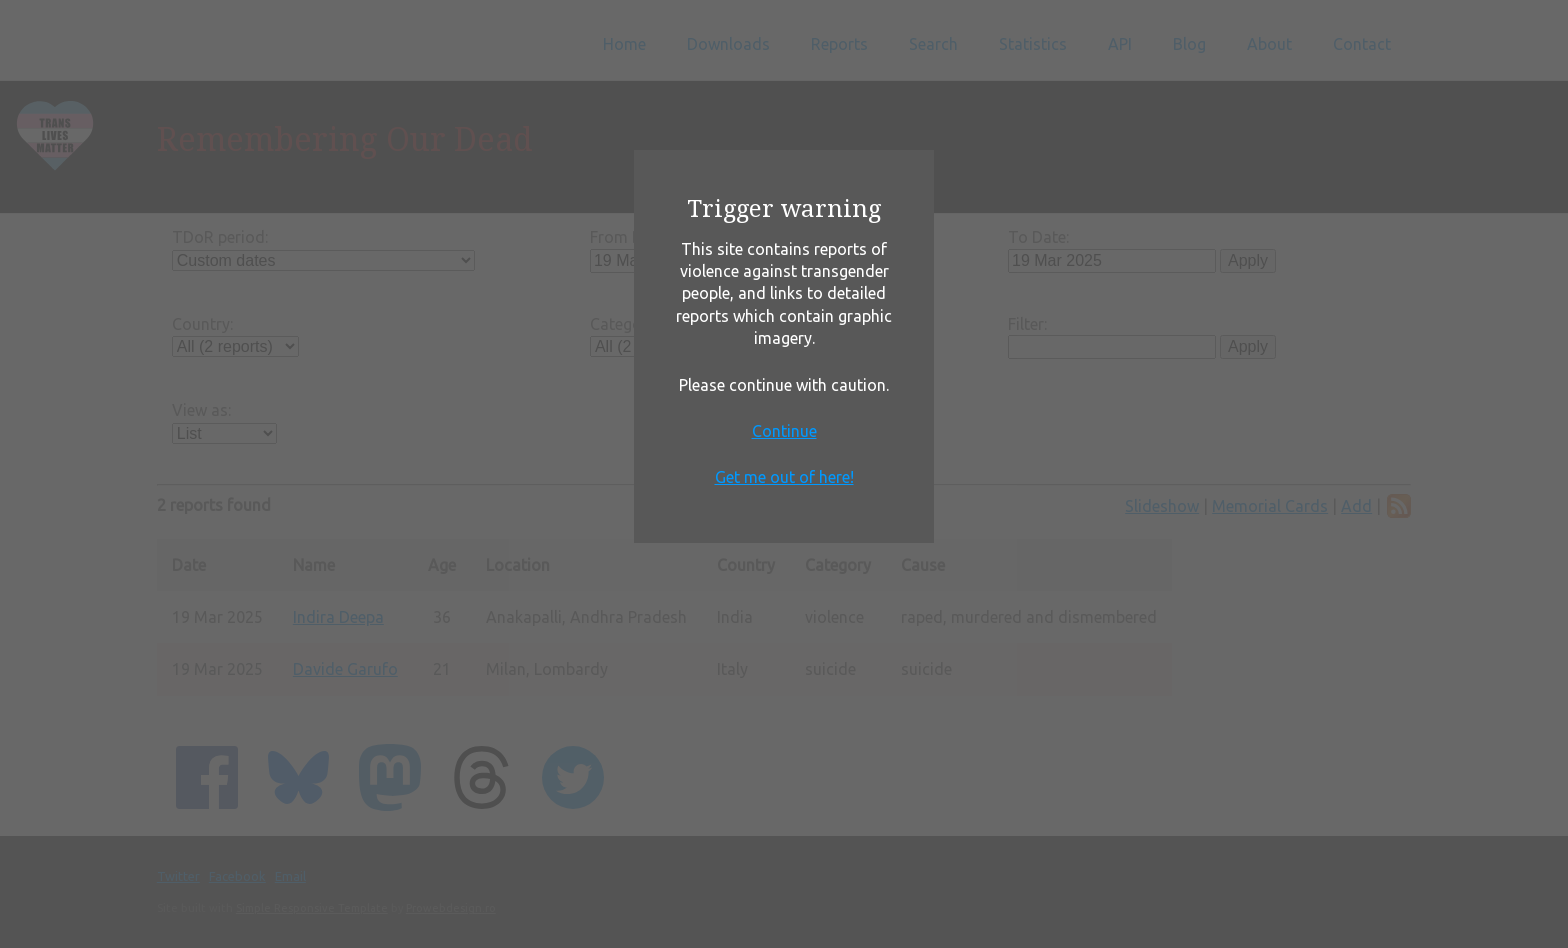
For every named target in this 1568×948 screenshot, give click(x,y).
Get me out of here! (784, 477)
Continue (784, 431)
